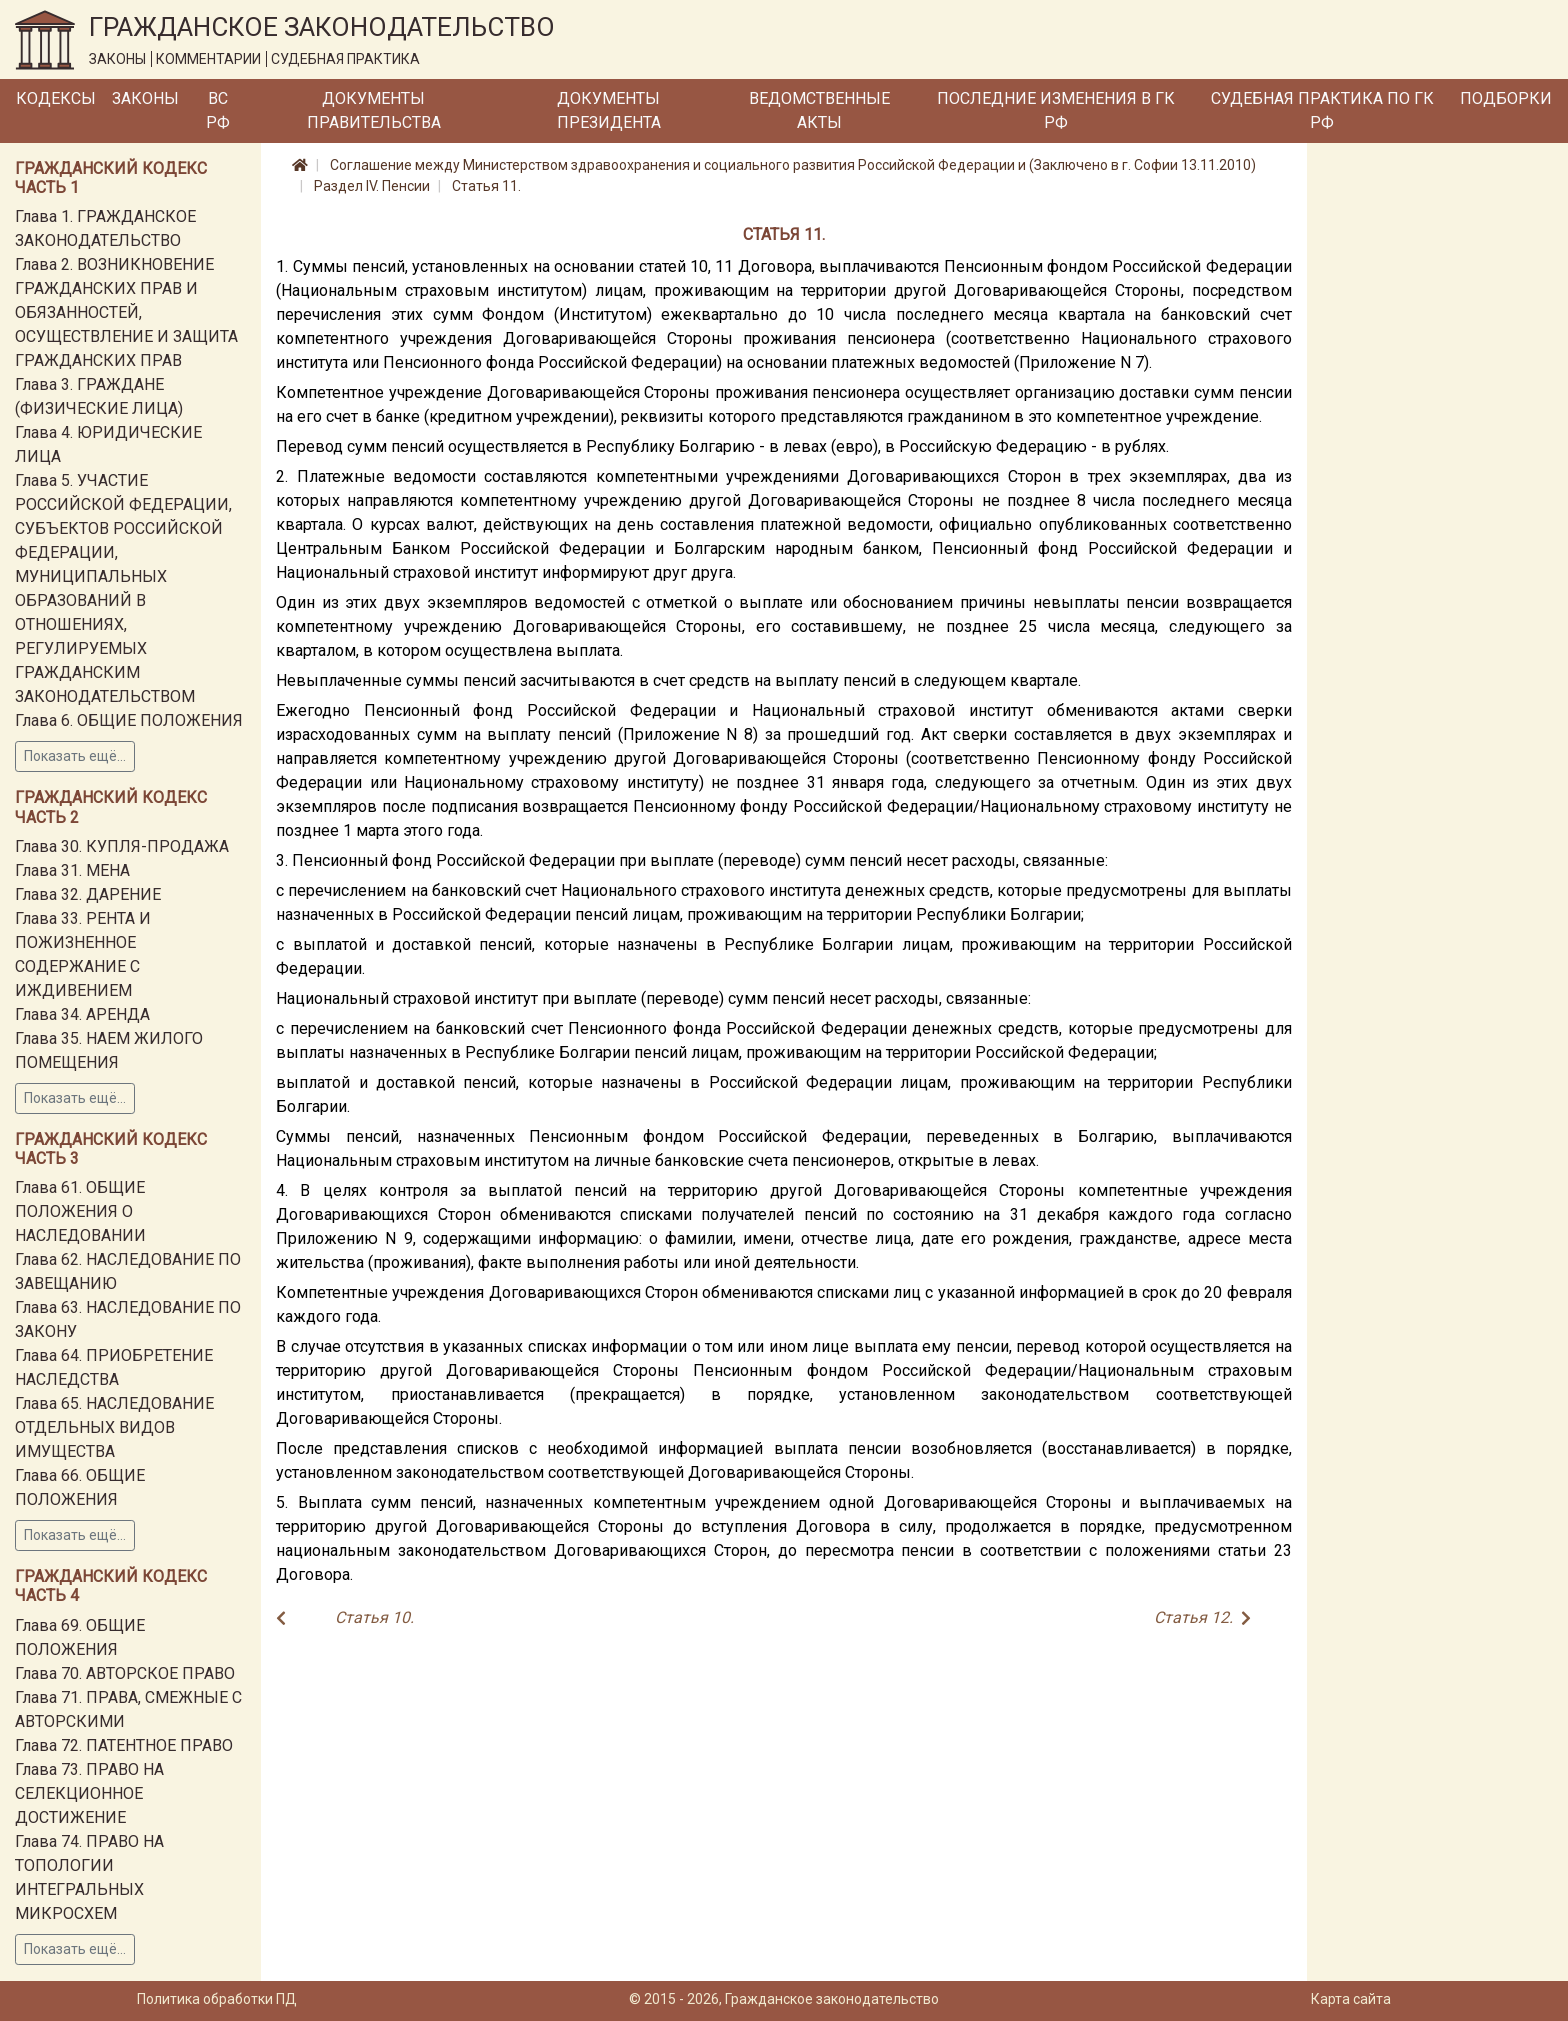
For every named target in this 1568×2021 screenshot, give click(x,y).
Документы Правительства (374, 110)
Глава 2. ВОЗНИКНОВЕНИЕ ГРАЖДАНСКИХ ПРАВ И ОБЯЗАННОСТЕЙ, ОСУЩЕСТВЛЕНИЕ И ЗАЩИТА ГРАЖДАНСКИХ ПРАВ (126, 312)
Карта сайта (1351, 1999)
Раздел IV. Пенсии (372, 186)
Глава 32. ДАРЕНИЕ (88, 894)
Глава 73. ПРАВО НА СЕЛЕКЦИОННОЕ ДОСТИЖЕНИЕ (89, 1793)
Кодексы (56, 98)
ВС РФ (218, 110)
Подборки (1506, 98)
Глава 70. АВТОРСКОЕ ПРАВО (125, 1673)
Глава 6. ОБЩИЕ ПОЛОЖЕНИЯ (129, 720)
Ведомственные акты (819, 110)
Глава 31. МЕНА (72, 870)
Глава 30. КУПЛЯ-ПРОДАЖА (122, 846)
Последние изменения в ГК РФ (1056, 110)
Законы (145, 98)
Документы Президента (609, 110)
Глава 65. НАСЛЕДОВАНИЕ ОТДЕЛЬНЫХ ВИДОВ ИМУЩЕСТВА (114, 1427)
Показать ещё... (75, 756)
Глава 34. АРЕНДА (82, 1014)
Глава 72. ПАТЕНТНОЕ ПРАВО (124, 1745)
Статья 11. (486, 186)
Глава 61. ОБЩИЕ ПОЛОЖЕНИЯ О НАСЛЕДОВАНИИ (80, 1211)
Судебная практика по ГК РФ (1322, 110)
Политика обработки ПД (217, 1999)
